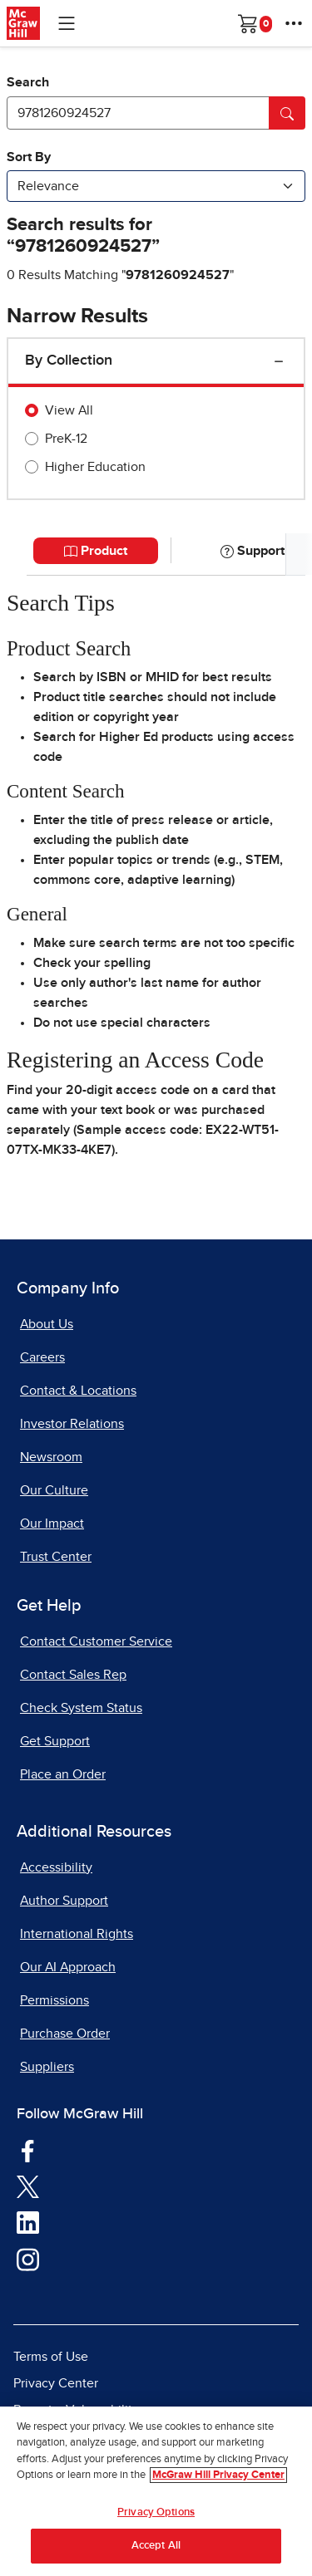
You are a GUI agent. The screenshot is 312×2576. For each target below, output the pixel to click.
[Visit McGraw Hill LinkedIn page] (28, 2222)
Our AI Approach (68, 1967)
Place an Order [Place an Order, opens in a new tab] (63, 1774)
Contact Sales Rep (73, 1674)
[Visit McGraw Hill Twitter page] (28, 2185)
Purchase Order (65, 2033)
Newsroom (51, 1457)
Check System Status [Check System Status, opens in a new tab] (81, 1708)
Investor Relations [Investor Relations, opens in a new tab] (72, 1423)
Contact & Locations (78, 1390)
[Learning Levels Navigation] (66, 23)
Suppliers (47, 2066)
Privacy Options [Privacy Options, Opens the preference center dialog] (156, 2515)
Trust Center (56, 1556)
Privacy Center (55, 2383)
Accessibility (56, 1867)
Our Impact (52, 1523)
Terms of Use (50, 2356)
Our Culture (54, 1490)
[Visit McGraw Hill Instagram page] (28, 2258)
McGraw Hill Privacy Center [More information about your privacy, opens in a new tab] (218, 2479)
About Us (46, 1324)
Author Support (64, 1900)
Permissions (54, 2000)
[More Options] (293, 23)
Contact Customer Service (96, 1641)
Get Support (55, 1741)
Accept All (156, 2549)
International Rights (76, 1934)
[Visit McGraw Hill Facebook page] (28, 2149)
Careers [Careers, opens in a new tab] (42, 1357)
